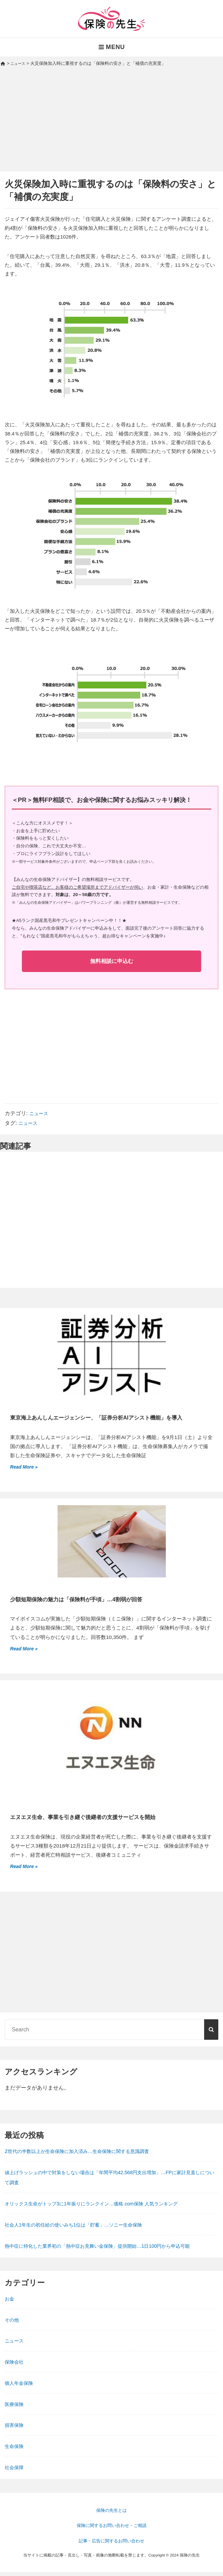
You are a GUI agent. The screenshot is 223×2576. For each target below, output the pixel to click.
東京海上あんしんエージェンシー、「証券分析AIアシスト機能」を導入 (107, 1419)
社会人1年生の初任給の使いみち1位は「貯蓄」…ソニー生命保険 (83, 2229)
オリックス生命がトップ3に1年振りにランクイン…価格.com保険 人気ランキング (103, 2208)
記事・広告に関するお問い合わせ (111, 2544)
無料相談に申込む (111, 961)
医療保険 (15, 2408)
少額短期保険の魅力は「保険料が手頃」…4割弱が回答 (84, 1601)
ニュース (40, 1114)
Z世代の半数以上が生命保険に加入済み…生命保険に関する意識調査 (87, 2155)
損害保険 (15, 2429)
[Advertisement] (111, 125)
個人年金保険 (21, 2387)
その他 (13, 2324)
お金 (10, 2302)
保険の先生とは (111, 2514)
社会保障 (15, 2471)
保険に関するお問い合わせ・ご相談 (111, 2529)
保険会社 (15, 2366)
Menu (111, 47)
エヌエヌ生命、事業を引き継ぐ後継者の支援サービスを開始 (92, 1820)
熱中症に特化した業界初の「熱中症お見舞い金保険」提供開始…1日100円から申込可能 (110, 2250)
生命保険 (15, 2450)
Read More (24, 1468)
